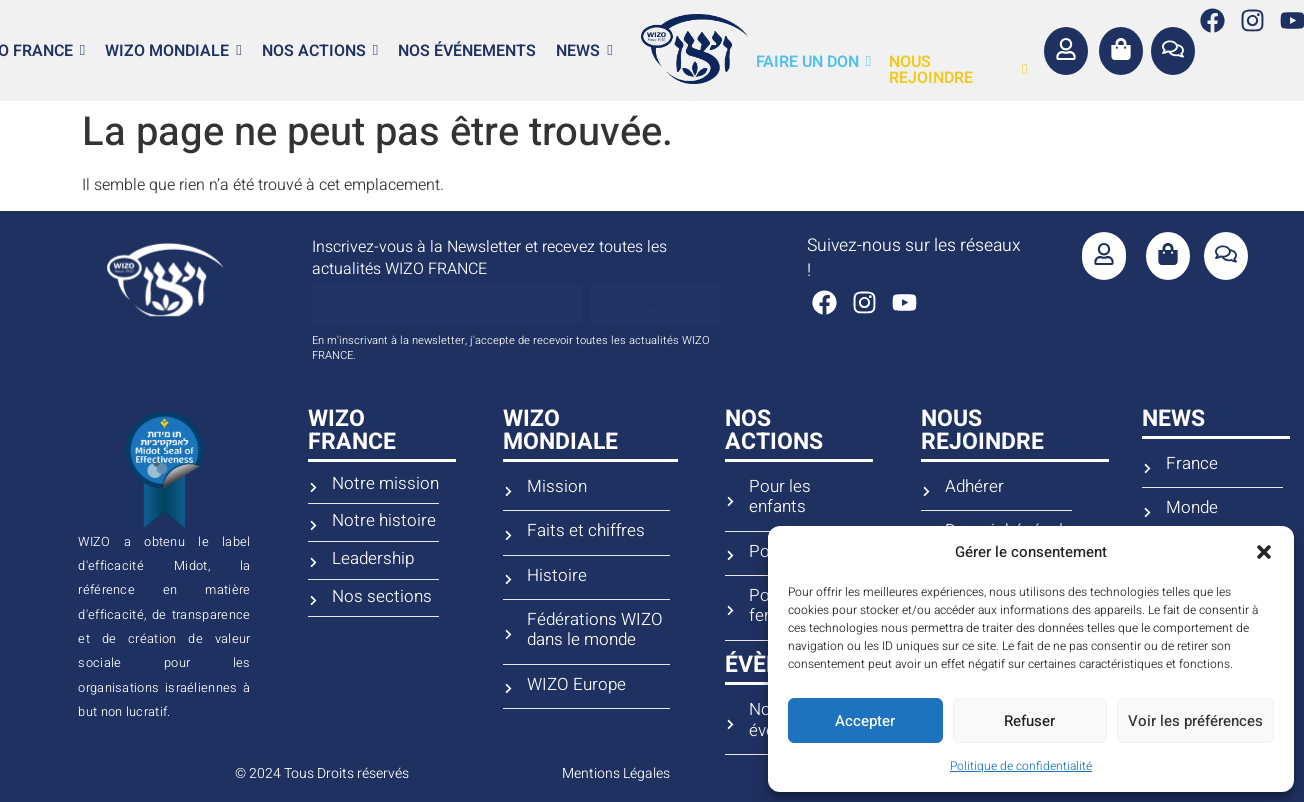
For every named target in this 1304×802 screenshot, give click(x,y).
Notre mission (385, 484)
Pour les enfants (780, 497)
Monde (1192, 508)
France (1192, 464)
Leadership (373, 559)
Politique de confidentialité (1021, 766)
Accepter (865, 721)
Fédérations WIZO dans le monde (595, 630)
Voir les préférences (1195, 721)
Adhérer (974, 487)
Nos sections (382, 597)
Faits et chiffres (586, 531)
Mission (557, 487)
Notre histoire (384, 521)
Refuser (1029, 721)
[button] (1264, 552)
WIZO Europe (576, 685)
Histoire (557, 576)
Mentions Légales (616, 773)
